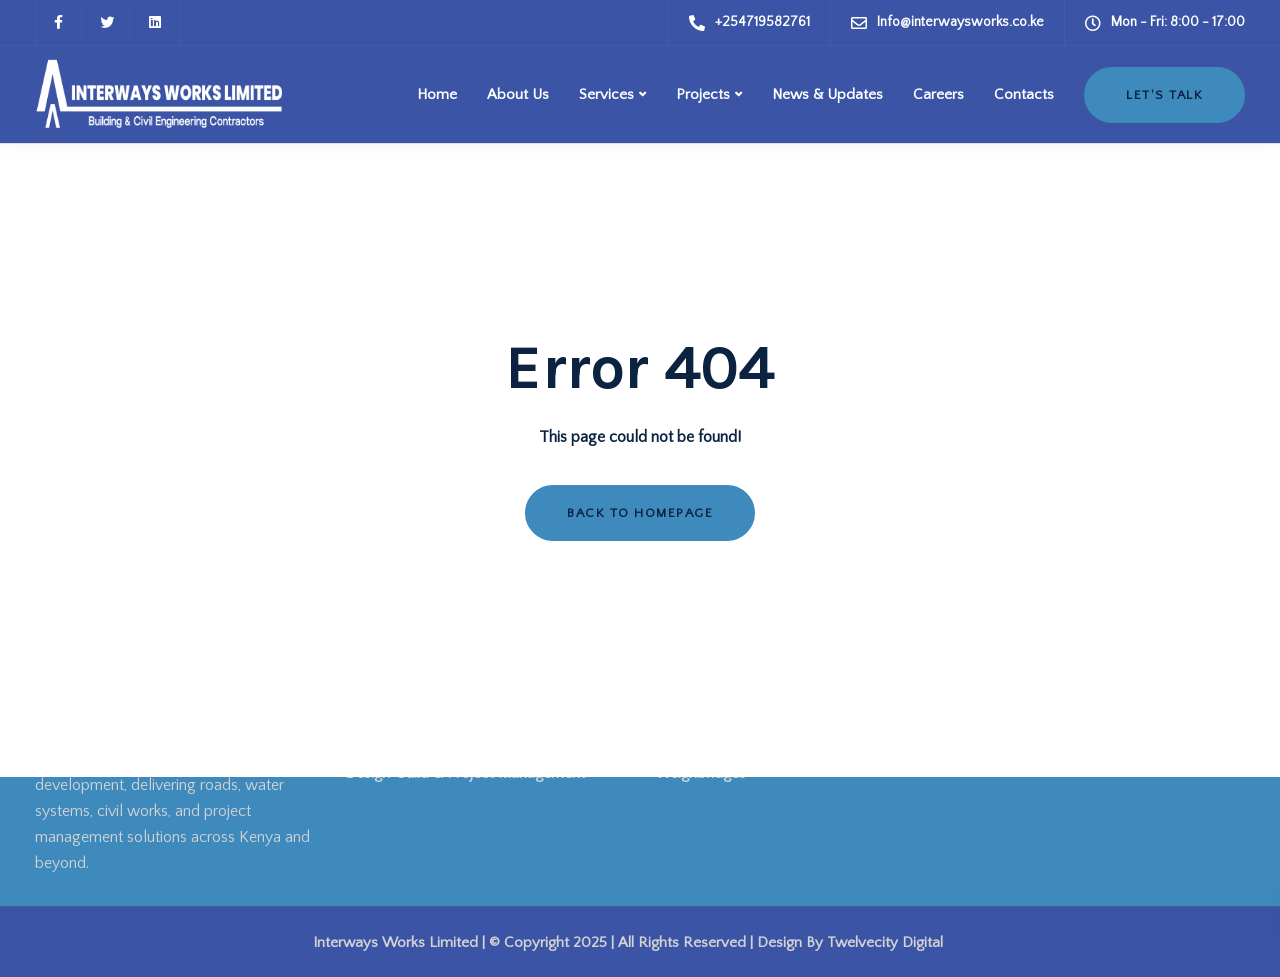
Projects (703, 94)
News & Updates (827, 94)
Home (437, 94)
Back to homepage (640, 513)
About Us (518, 94)
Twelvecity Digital (885, 942)
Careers (938, 94)
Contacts (1024, 94)
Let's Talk (1164, 95)
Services (606, 94)
